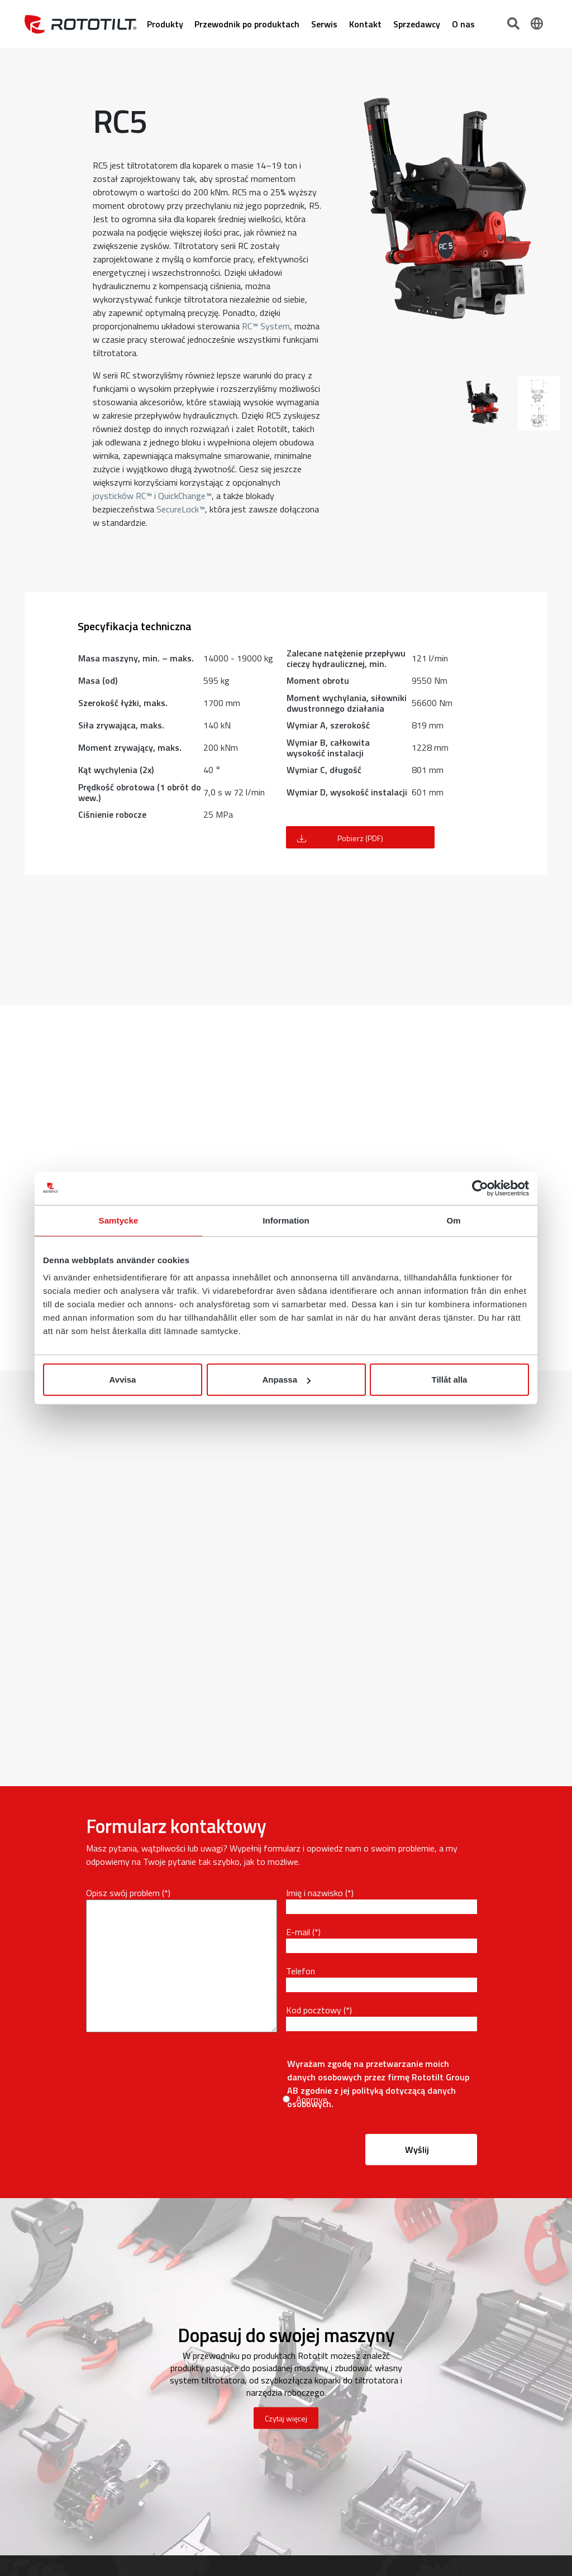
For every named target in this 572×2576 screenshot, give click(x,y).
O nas (463, 24)
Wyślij (417, 2149)
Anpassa (286, 1379)
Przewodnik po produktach (246, 24)
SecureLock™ (180, 509)
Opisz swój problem (123, 1892)
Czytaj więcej (286, 2418)
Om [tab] (453, 1220)
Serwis (324, 24)
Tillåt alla (450, 1379)
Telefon (300, 1971)
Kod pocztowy (313, 2010)
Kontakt (365, 24)
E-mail (298, 1932)
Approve (311, 2099)
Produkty (165, 24)
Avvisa (122, 1379)
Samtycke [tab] (119, 1220)
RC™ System (266, 326)
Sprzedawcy (416, 24)
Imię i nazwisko (314, 1892)
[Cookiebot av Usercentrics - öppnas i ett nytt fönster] (480, 1187)
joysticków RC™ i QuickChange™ (152, 495)
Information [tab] (286, 1220)
